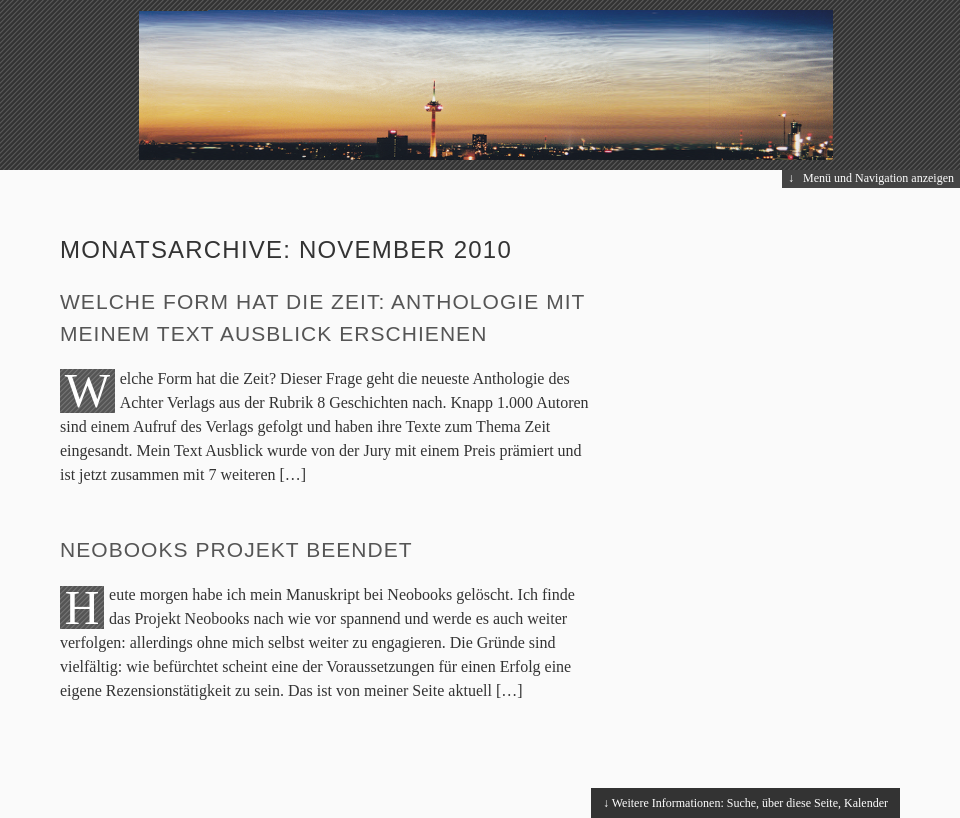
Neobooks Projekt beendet (236, 549)
